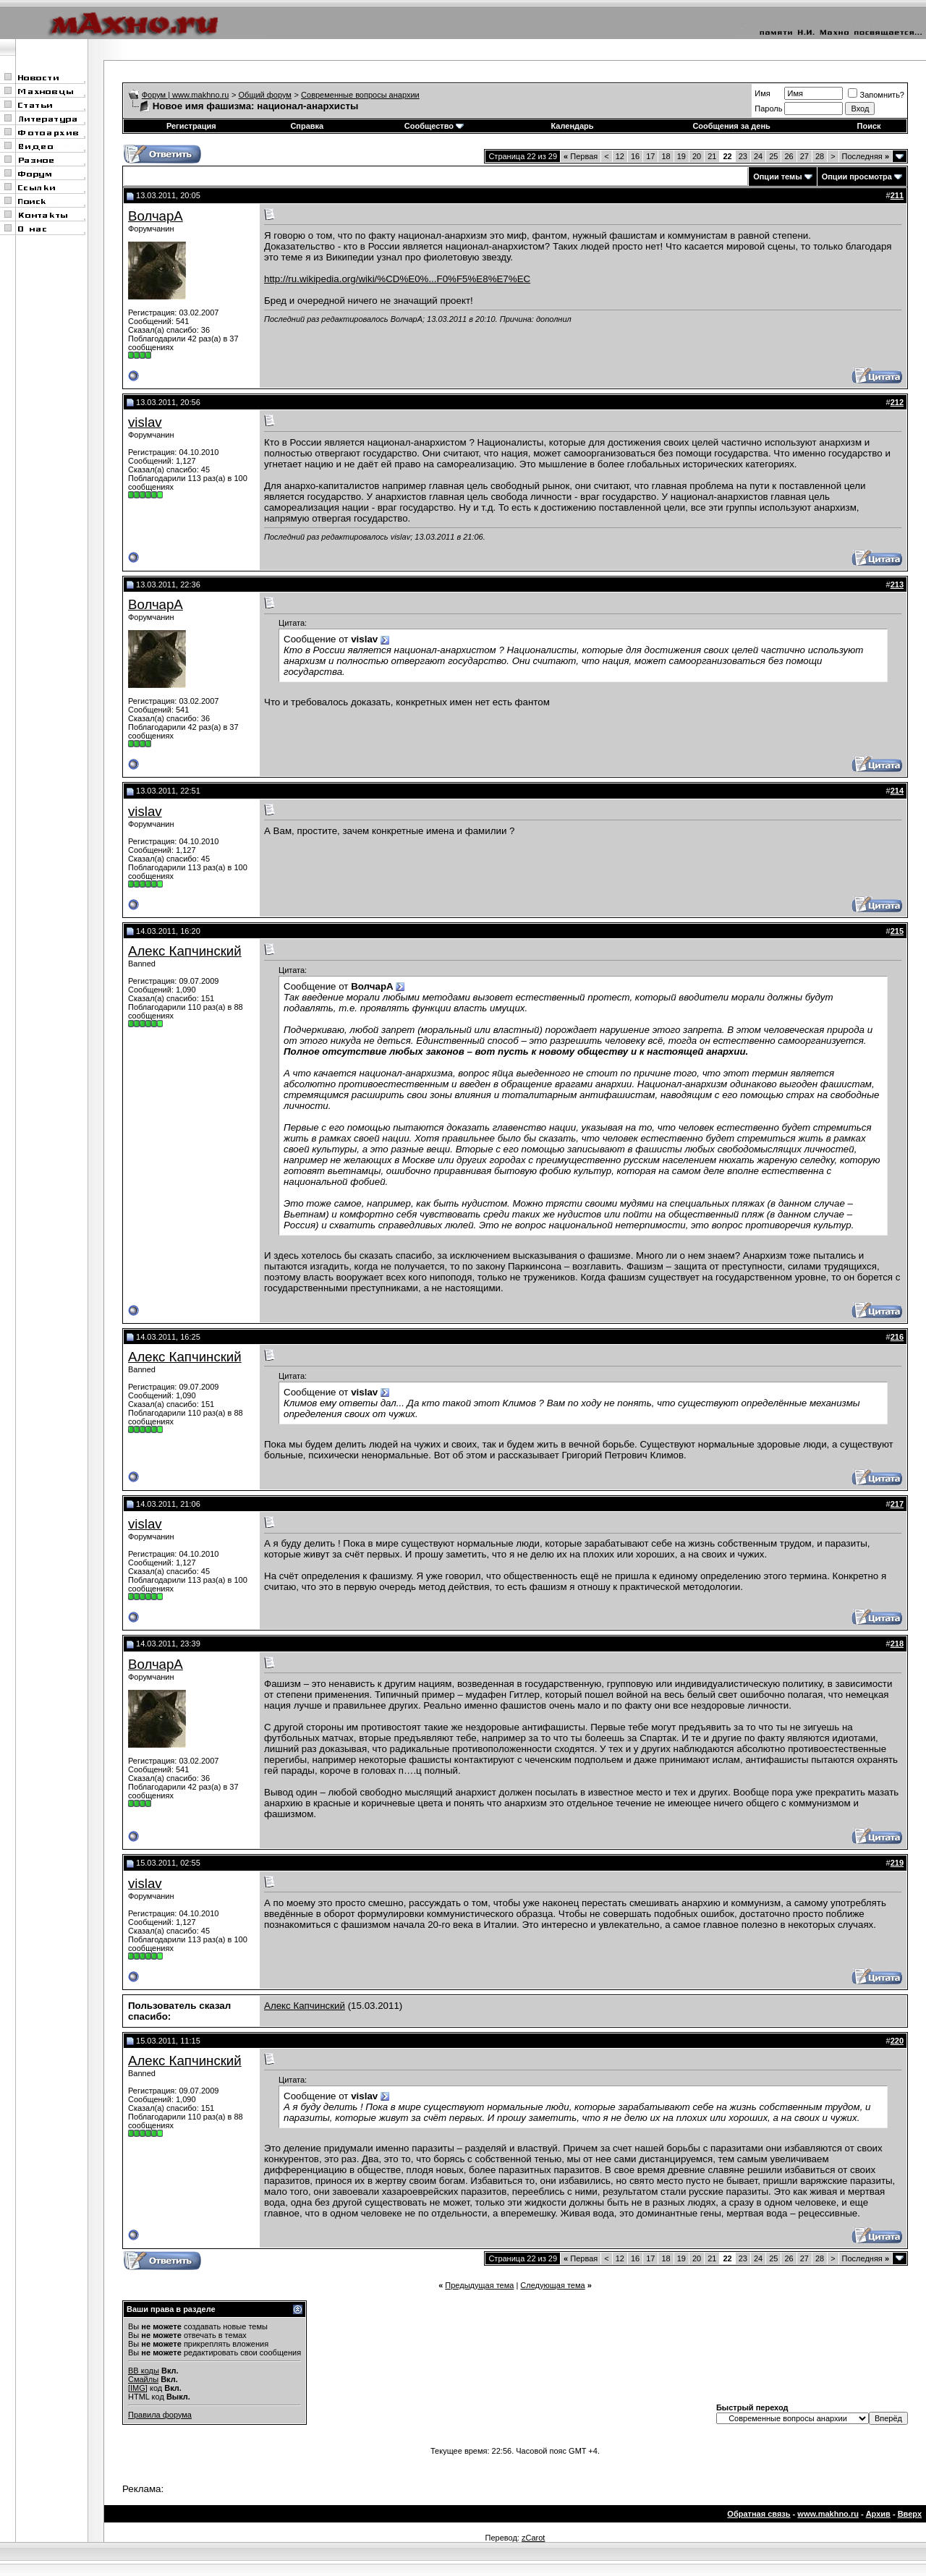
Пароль (768, 108)
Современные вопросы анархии (360, 94)
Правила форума (160, 2414)
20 (696, 156)
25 (773, 156)
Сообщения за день (731, 126)
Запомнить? (876, 94)
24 (758, 156)
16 (635, 156)
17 (650, 156)
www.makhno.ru (828, 2513)
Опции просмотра (857, 176)
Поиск (869, 126)
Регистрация (191, 126)
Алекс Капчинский (185, 950)
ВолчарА (155, 216)
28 (819, 156)
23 (743, 156)
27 (804, 156)
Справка (306, 126)
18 (665, 156)
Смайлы (143, 2379)
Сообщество (434, 126)
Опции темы (777, 176)
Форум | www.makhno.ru (185, 94)
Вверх (910, 2513)
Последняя (865, 156)
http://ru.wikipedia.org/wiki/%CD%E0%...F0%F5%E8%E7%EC (397, 278)
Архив (878, 2513)
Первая (581, 156)
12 (620, 156)
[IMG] (138, 2388)
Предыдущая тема (479, 2285)
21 (712, 156)
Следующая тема (552, 2285)
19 (681, 156)
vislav (145, 422)
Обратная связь (758, 2513)
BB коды (143, 2370)
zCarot (533, 2537)
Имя (762, 93)
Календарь (572, 126)
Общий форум (265, 94)
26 (788, 156)
